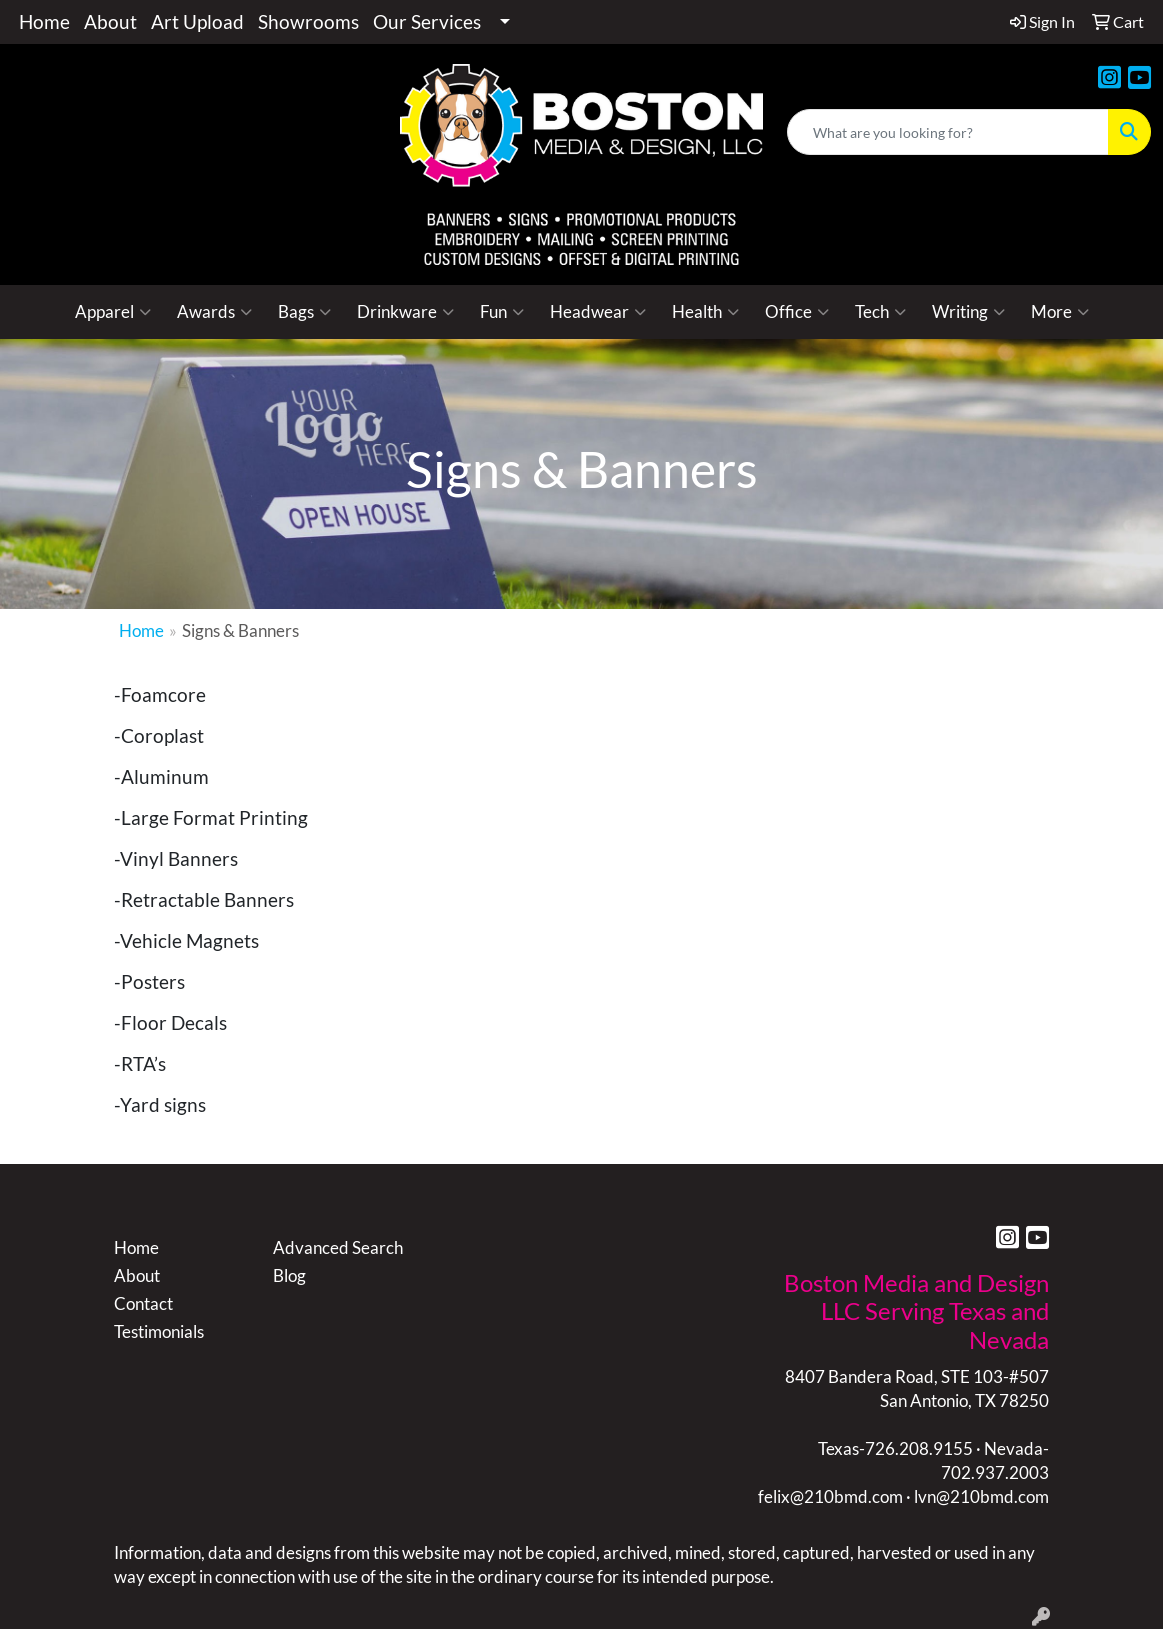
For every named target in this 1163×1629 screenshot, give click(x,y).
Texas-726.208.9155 (895, 1448)
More (1060, 312)
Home (44, 21)
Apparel (113, 312)
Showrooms (308, 21)
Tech (880, 312)
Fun (502, 312)
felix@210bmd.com (830, 1496)
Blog (289, 1275)
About (110, 21)
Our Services (427, 21)
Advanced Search (338, 1247)
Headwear (598, 312)
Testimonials (159, 1331)
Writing (968, 312)
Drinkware (405, 312)
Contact (143, 1303)
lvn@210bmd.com (981, 1496)
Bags (304, 312)
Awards (214, 312)
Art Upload (197, 21)
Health (705, 312)
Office (797, 312)
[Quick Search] (948, 132)
